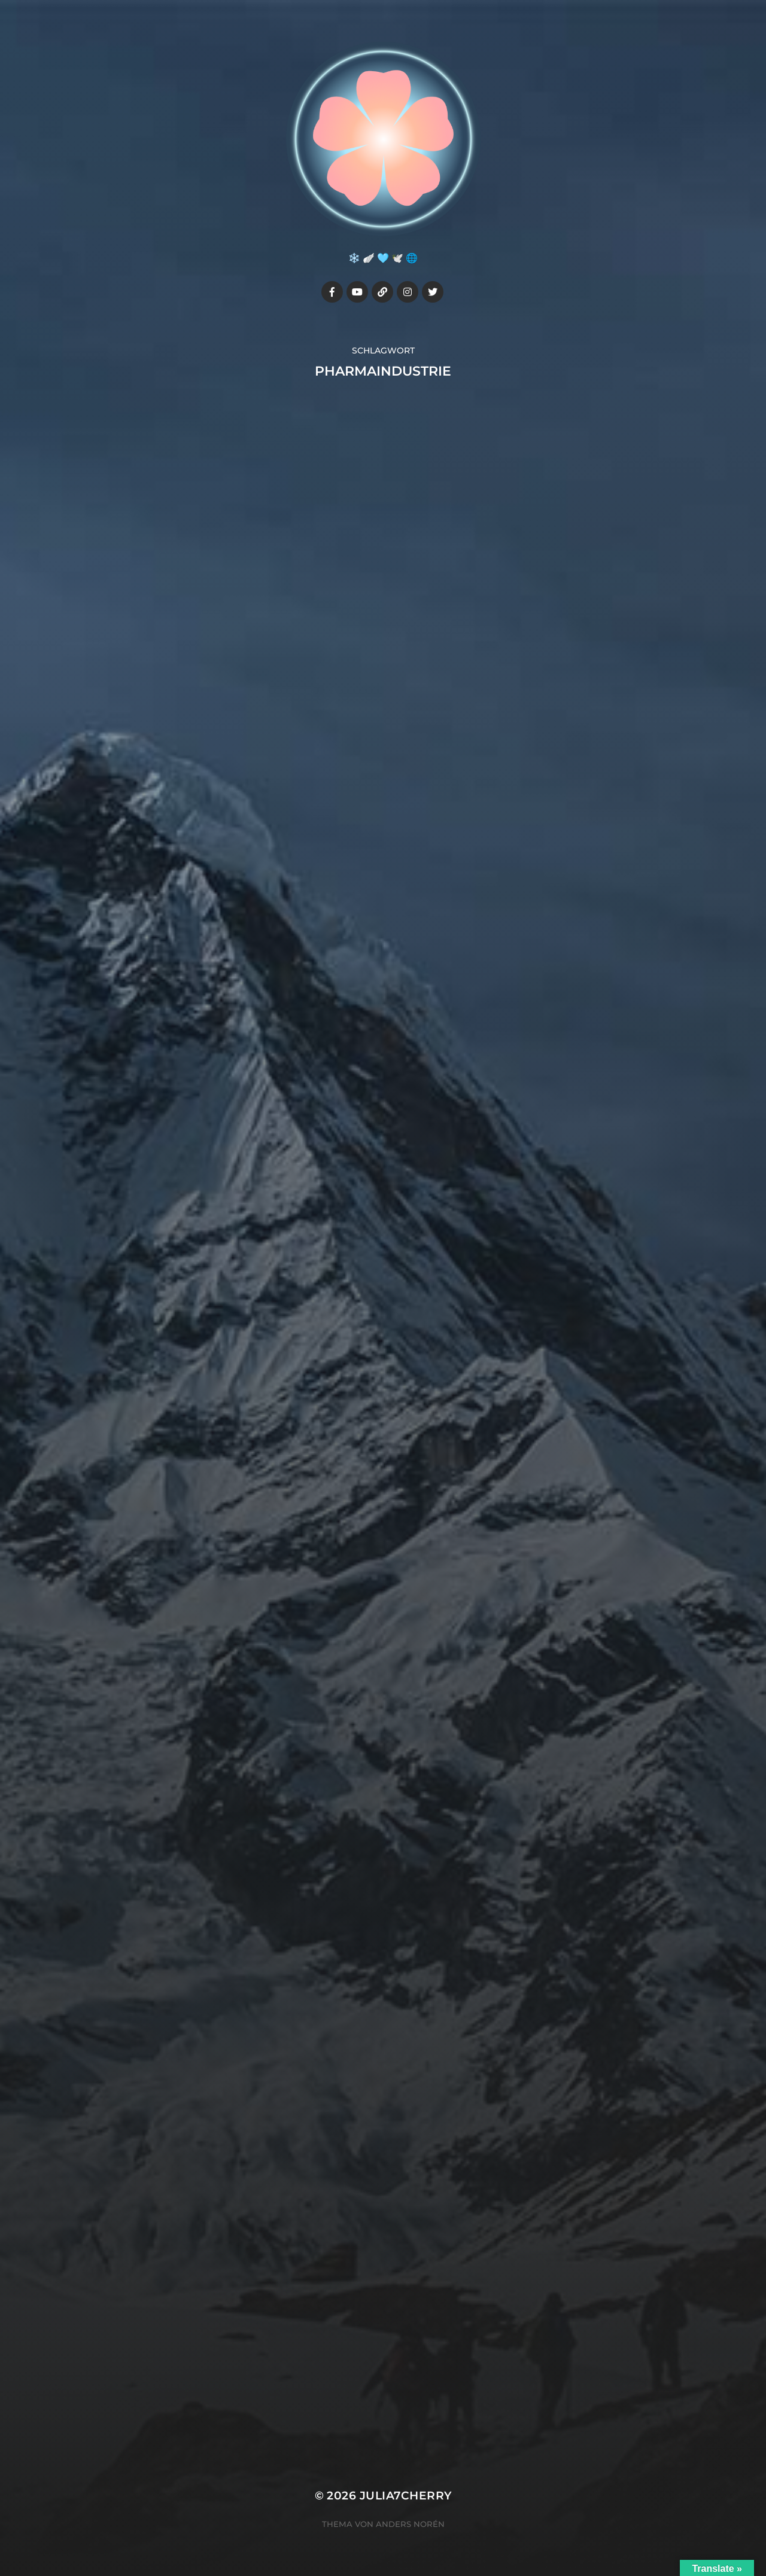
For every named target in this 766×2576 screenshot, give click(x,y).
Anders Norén (410, 2524)
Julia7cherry (406, 2495)
